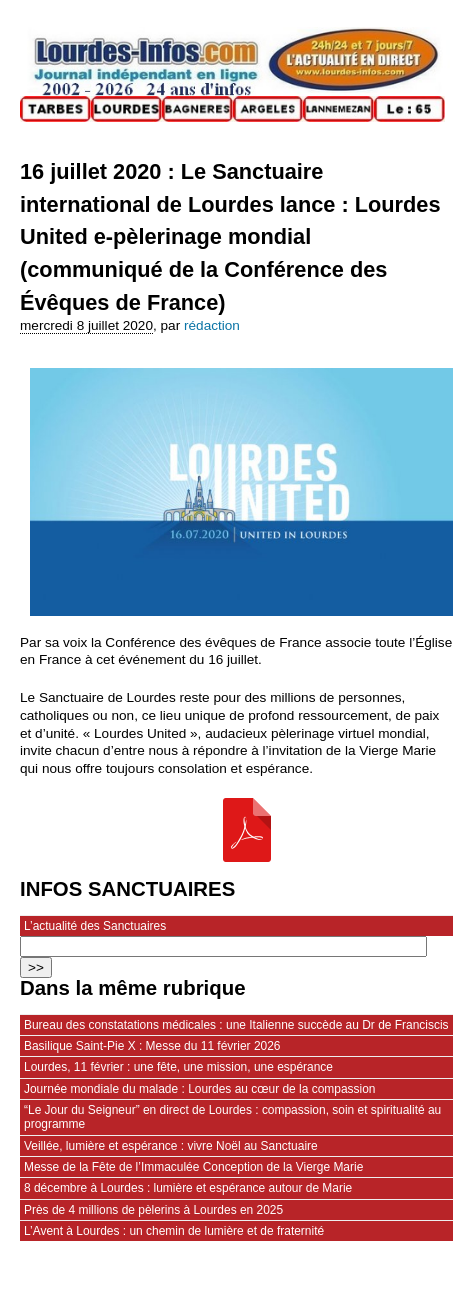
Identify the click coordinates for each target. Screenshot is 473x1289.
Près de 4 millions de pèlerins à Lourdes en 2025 (153, 1210)
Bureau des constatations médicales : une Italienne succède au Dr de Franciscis (236, 1025)
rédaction (212, 325)
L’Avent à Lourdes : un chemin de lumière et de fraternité (174, 1231)
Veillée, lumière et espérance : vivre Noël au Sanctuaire (171, 1146)
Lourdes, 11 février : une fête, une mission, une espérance (178, 1067)
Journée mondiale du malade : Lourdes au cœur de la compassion (200, 1089)
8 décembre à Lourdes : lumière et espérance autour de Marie (188, 1188)
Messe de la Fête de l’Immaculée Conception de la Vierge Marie (193, 1167)
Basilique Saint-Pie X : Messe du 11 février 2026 (152, 1046)
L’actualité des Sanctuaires (95, 926)
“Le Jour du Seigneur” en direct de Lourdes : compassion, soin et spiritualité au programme (232, 1117)
